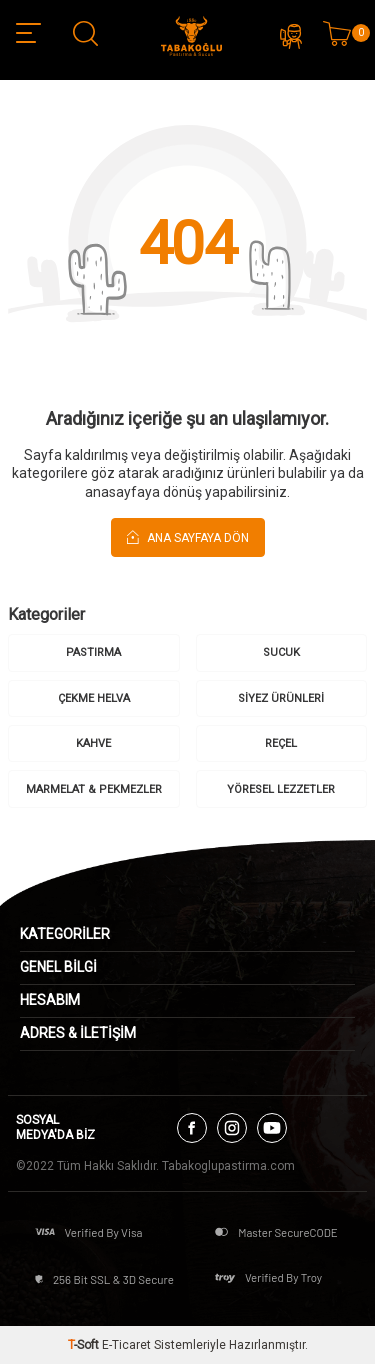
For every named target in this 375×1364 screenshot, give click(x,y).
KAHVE (93, 743)
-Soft (85, 1345)
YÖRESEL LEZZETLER (281, 789)
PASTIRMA (93, 652)
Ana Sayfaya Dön (188, 537)
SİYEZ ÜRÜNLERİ (281, 698)
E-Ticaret (126, 1345)
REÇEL (281, 743)
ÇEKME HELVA (94, 698)
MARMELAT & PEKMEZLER (94, 789)
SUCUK (281, 652)
